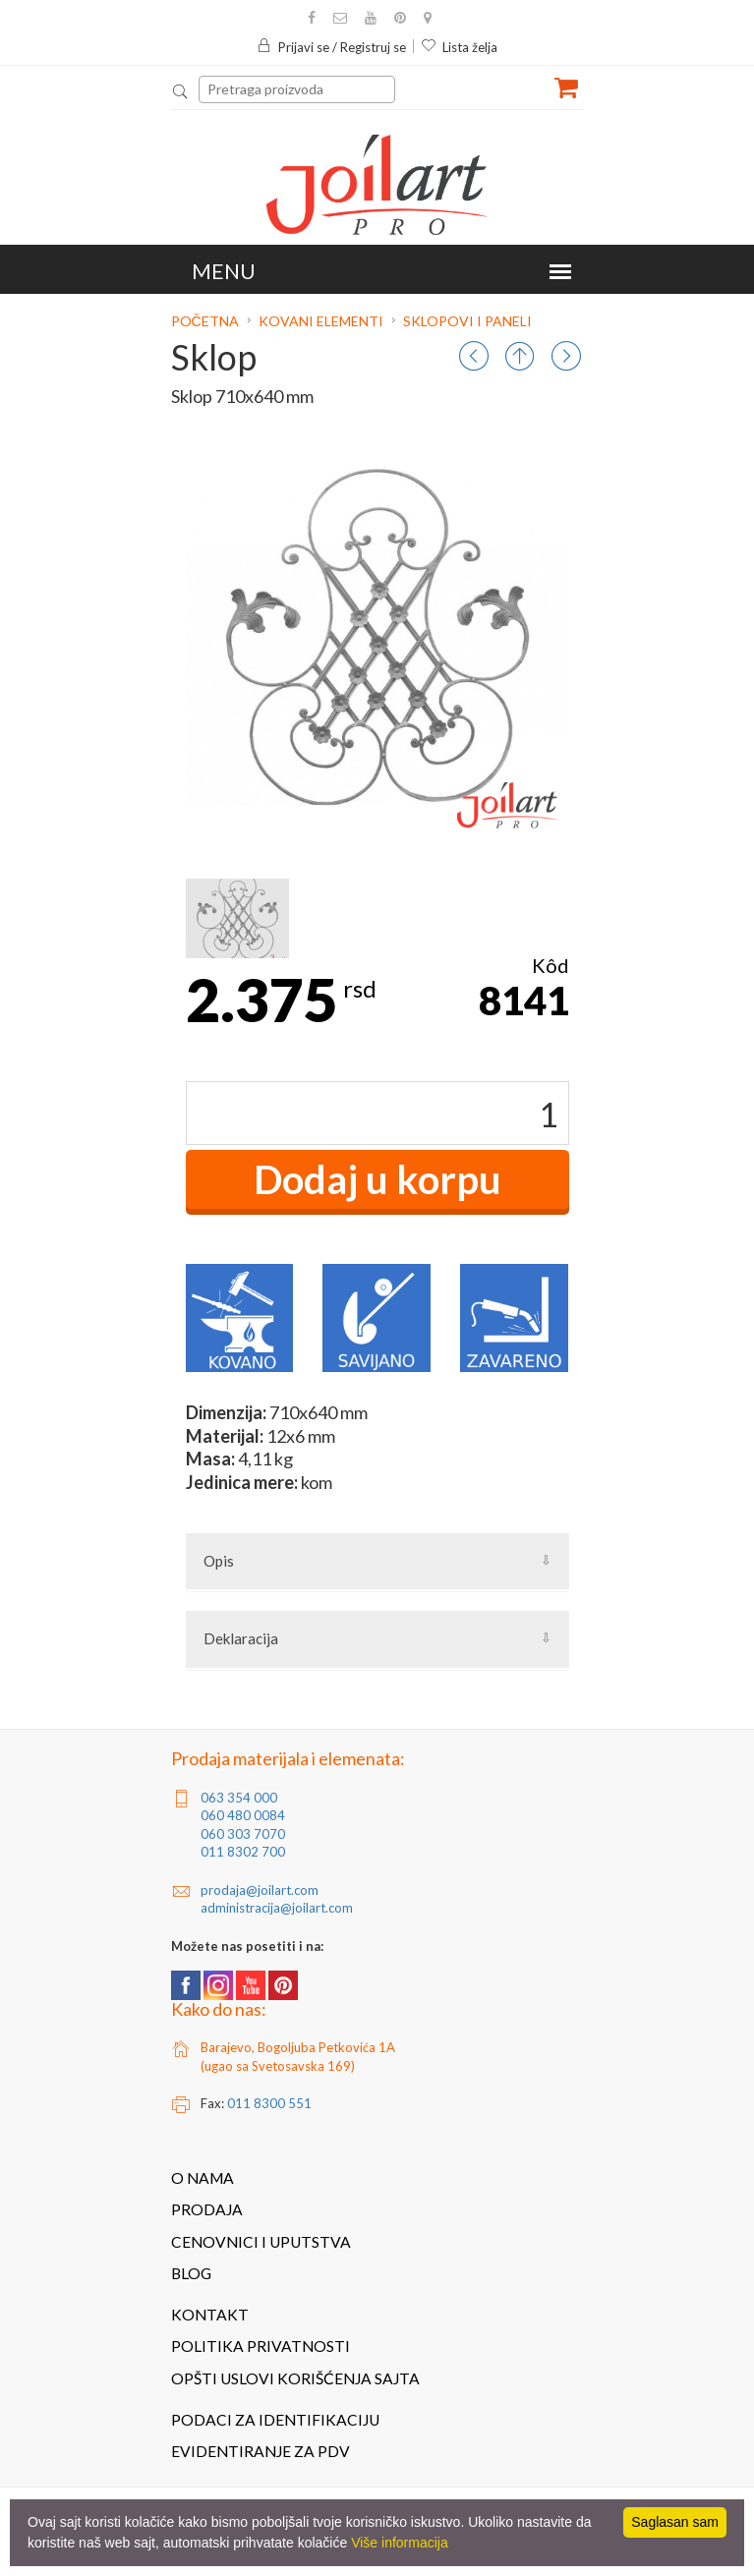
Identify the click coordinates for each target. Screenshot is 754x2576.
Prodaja (207, 2209)
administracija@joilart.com (277, 1908)
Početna (206, 321)
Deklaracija (240, 1638)
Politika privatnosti (260, 2346)
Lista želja (459, 47)
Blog (191, 2273)
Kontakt (210, 2314)
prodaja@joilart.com (260, 1890)
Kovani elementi (321, 321)
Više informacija (399, 2542)
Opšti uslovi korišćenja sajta (295, 2378)
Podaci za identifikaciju (275, 2420)
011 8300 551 (269, 2103)
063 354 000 (239, 1797)
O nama (202, 2178)
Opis (218, 1561)
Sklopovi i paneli (467, 321)
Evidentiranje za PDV (260, 2451)
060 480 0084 (243, 1815)
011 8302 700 (243, 1852)
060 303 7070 (243, 1834)
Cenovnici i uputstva (261, 2242)
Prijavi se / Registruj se (331, 47)
